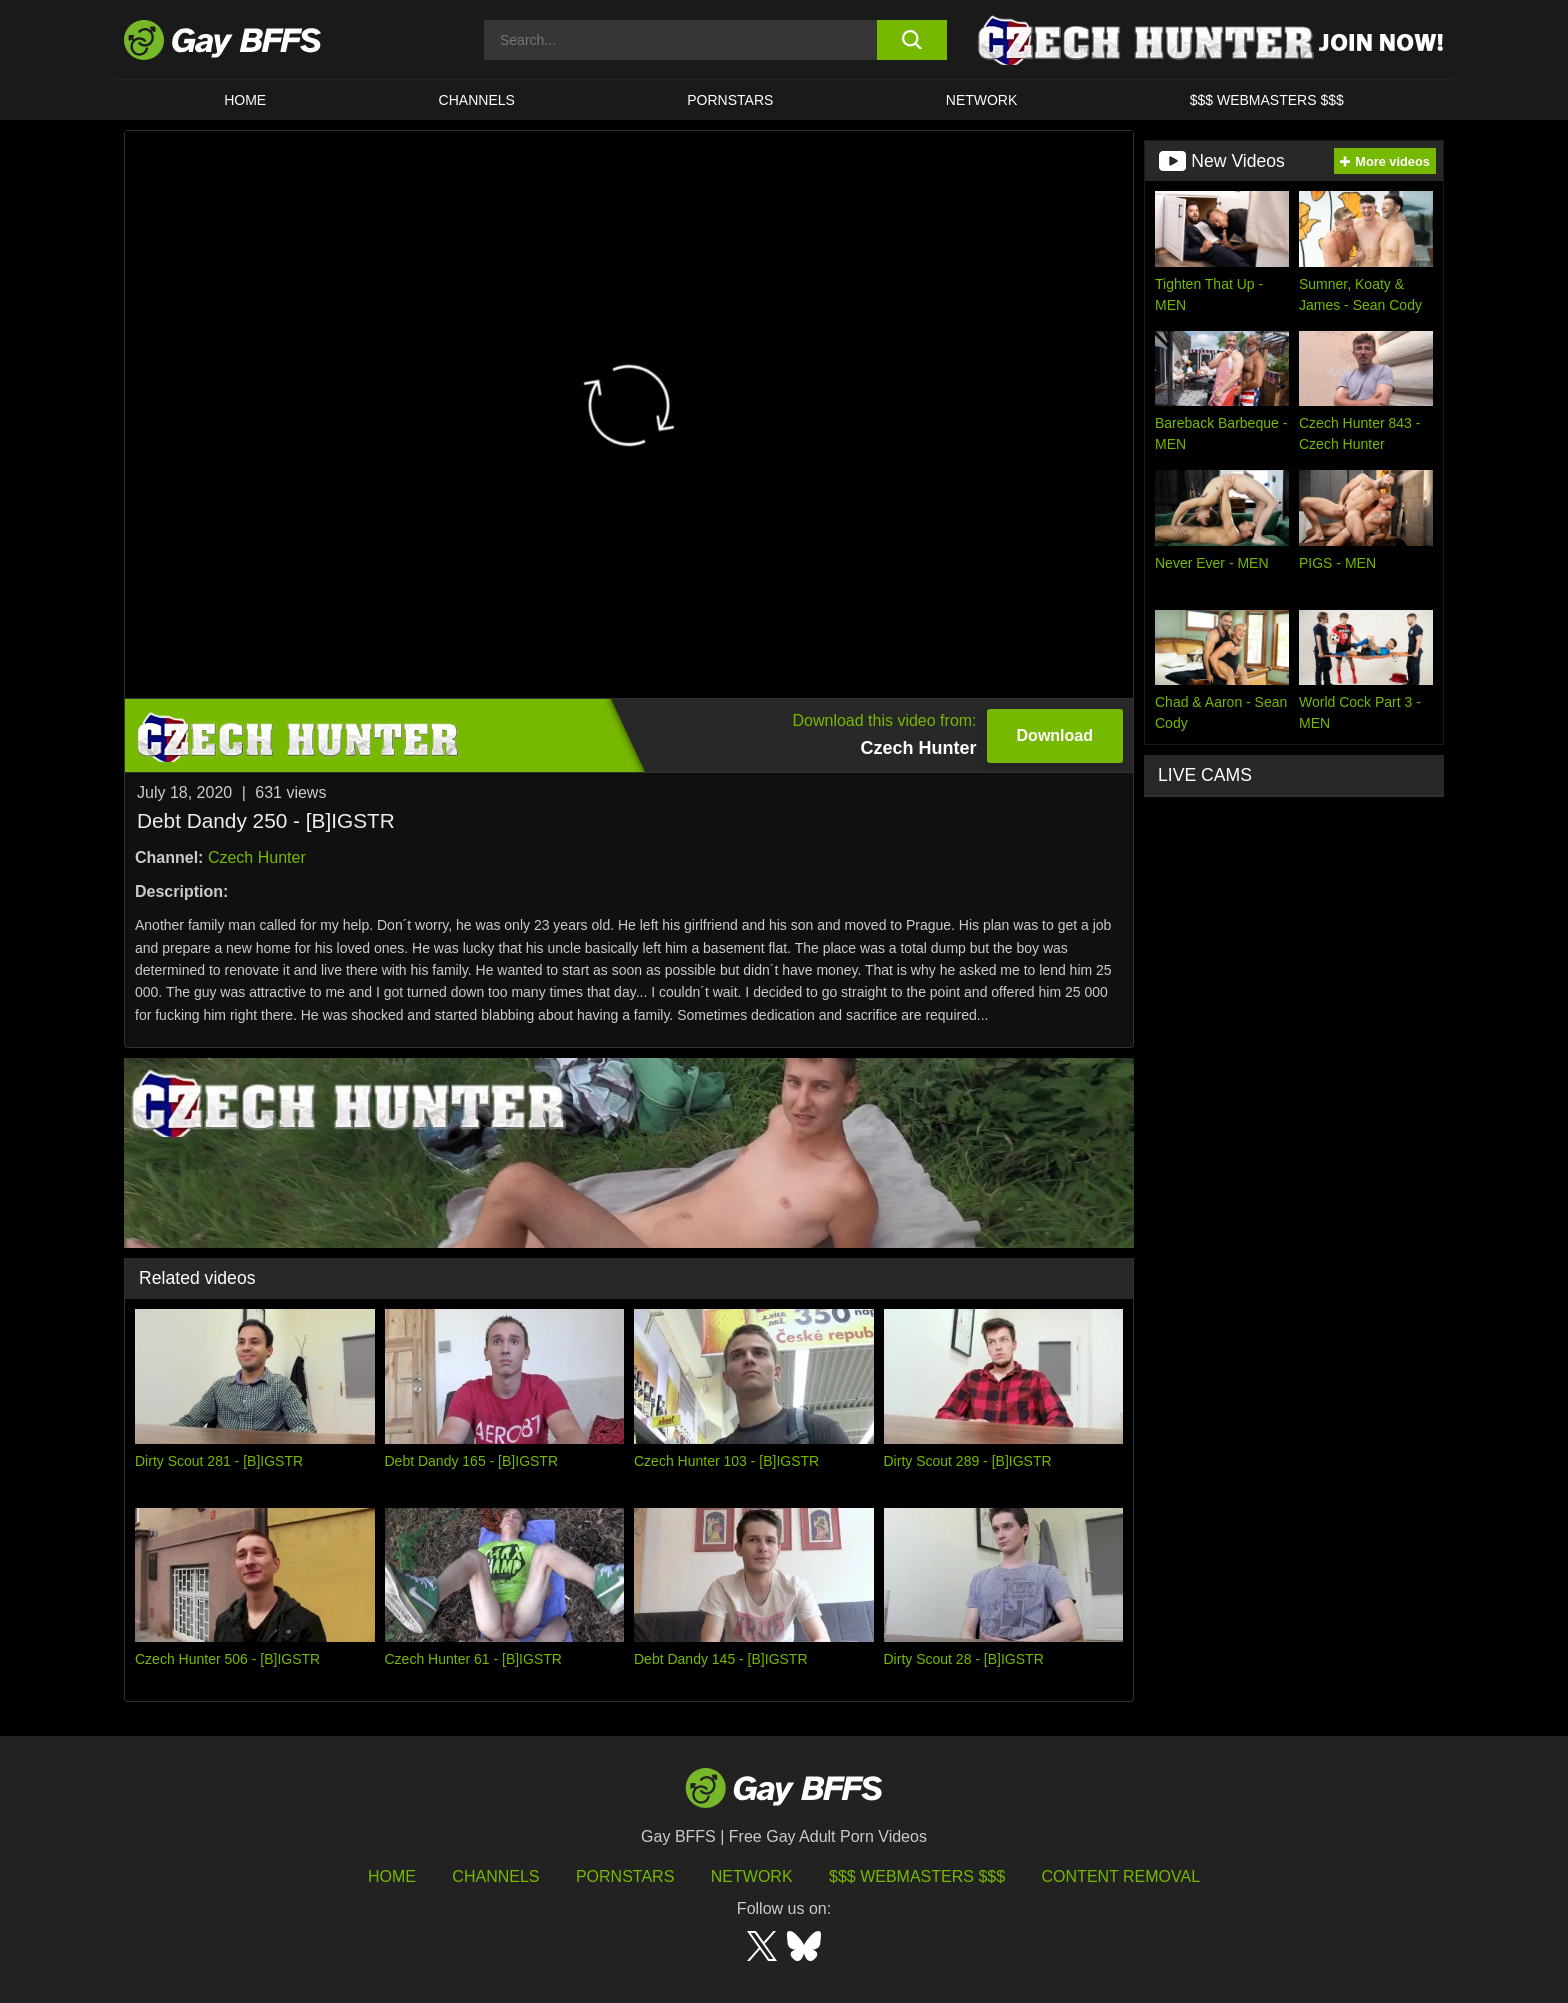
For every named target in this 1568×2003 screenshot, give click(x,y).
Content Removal (1121, 1876)
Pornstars (625, 1876)
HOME (245, 100)
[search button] (911, 40)
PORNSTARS (730, 100)
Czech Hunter (257, 857)
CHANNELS (477, 100)
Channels (495, 1876)
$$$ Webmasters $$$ (1267, 100)
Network (982, 100)
